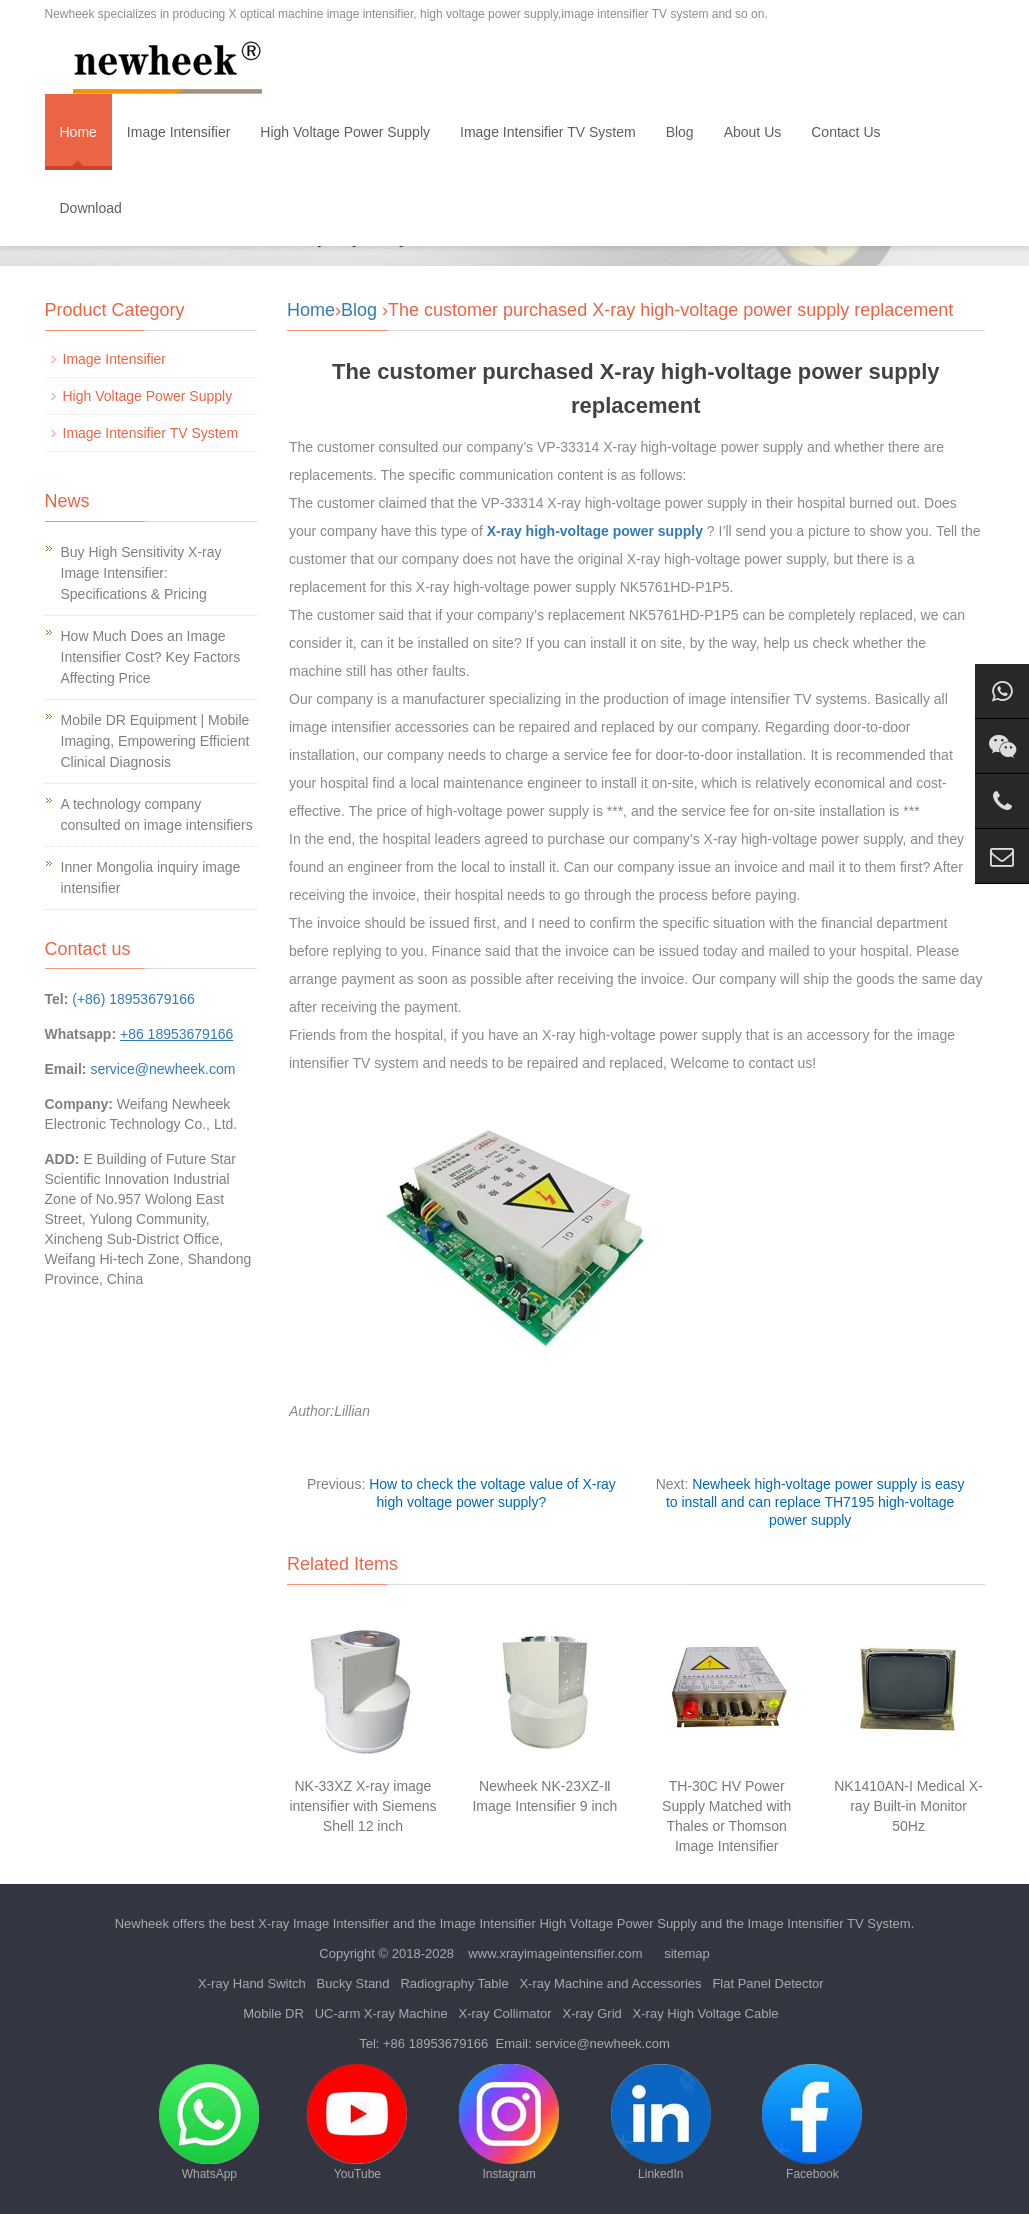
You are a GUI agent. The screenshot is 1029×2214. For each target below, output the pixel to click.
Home (78, 132)
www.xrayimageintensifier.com (555, 1953)
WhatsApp (209, 2122)
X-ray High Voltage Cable (706, 2013)
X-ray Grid (592, 2013)
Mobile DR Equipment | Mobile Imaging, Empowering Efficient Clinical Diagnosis (155, 741)
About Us (753, 132)
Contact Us (845, 132)
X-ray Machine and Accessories (610, 1983)
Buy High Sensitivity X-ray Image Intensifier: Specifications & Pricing (141, 573)
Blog (680, 132)
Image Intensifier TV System (548, 132)
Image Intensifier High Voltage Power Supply (568, 1923)
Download (91, 208)
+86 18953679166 (435, 2043)
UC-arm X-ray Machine (381, 2013)
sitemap (687, 1953)
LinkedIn (661, 2122)
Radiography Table (454, 1983)
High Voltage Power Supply (345, 132)
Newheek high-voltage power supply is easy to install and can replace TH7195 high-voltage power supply (815, 1502)
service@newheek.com (162, 1069)
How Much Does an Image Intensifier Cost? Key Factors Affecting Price (151, 657)
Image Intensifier (179, 132)
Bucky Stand (353, 1983)
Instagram (509, 2122)
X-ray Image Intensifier (323, 1923)
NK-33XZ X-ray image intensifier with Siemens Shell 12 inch (362, 1806)
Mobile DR (273, 2013)
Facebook (812, 2122)
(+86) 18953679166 (133, 999)
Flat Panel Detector (767, 1983)
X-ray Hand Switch (252, 1983)
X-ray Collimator (504, 2013)
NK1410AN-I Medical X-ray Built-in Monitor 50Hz (908, 1806)
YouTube (357, 2122)
